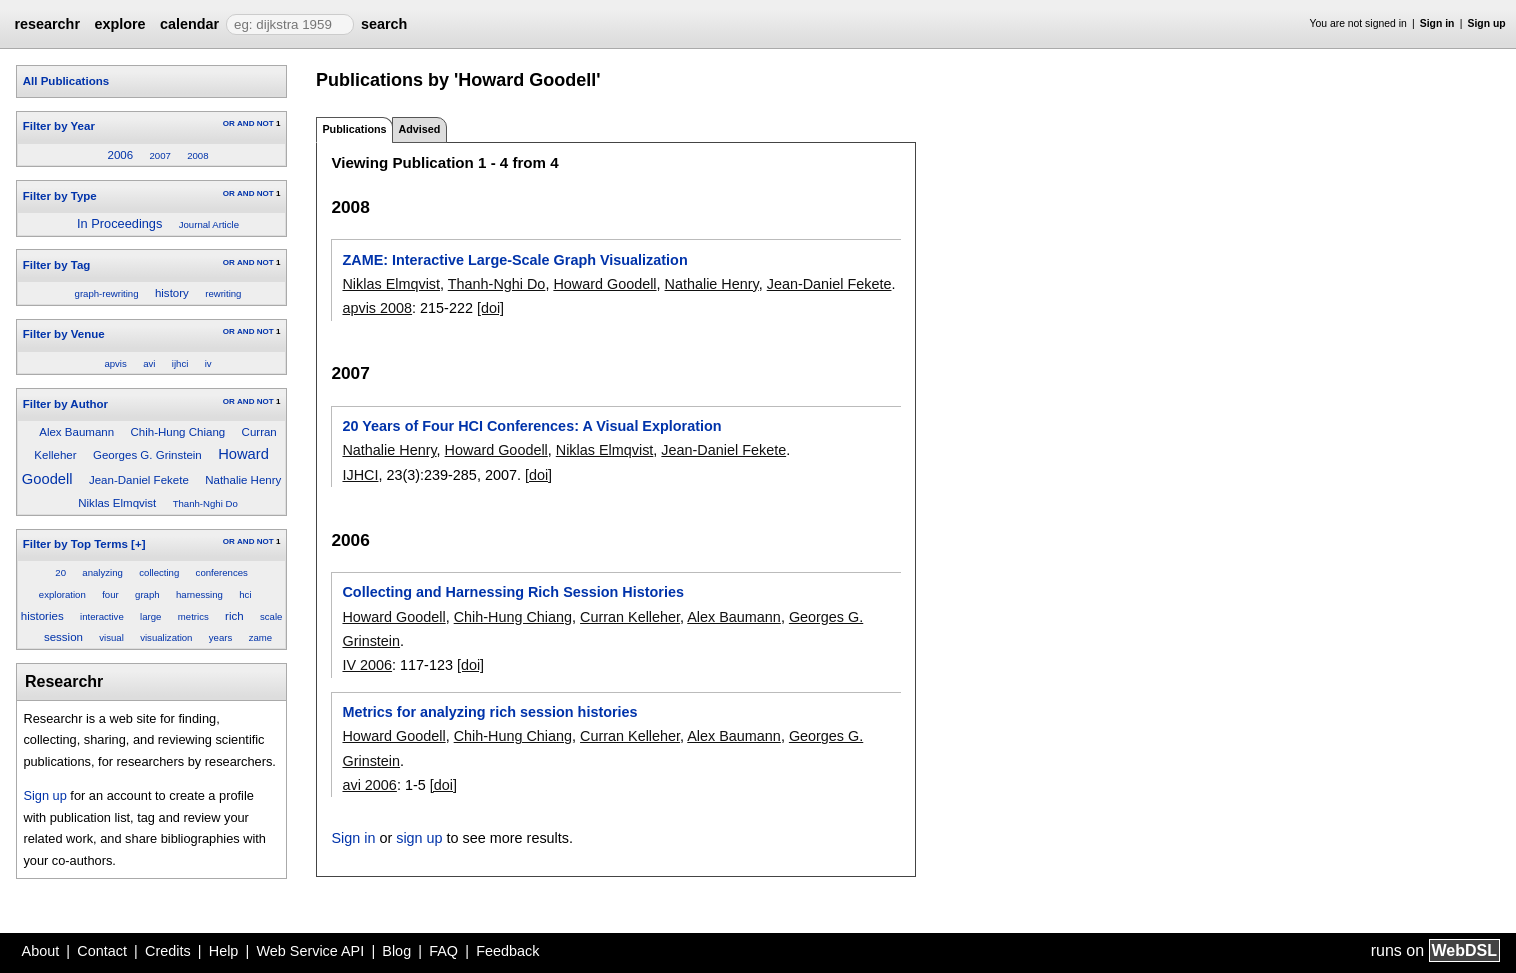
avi (149, 363)
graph (147, 594)
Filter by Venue (64, 334)
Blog (396, 951)
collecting (159, 572)
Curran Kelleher (630, 617)
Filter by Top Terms (75, 544)
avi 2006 (369, 785)
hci (245, 594)
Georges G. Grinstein (147, 455)
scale (271, 616)
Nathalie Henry (243, 480)
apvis (115, 363)
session (63, 637)
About (41, 951)
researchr (47, 24)
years (220, 637)
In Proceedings (119, 223)
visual (111, 637)
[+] (138, 544)
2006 (120, 155)
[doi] (490, 308)
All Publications (66, 81)
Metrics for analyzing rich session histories (489, 712)
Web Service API (310, 951)
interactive (102, 616)
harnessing (199, 594)
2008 (197, 155)
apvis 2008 (377, 308)
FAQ (443, 951)
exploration (62, 594)
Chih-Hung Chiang (177, 432)
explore (119, 24)
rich (234, 616)
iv (208, 363)
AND (245, 123)
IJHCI (360, 475)
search (384, 24)
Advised (419, 129)
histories (42, 616)
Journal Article (209, 224)
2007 (159, 155)
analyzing (102, 572)
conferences (222, 572)
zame (260, 637)
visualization (166, 637)
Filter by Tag (57, 265)
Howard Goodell (604, 284)
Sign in (1437, 23)
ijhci (180, 363)
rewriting (223, 293)
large (150, 616)
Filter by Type (60, 196)
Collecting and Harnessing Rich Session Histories (512, 592)
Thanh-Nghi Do (205, 503)
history (172, 293)
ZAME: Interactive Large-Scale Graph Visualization (514, 260)
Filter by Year (59, 126)
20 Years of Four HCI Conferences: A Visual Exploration (531, 426)
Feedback (507, 951)
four (110, 594)
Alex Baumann (76, 432)
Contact (102, 951)
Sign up (1487, 23)
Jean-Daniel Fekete (139, 480)
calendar (189, 24)
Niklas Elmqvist (117, 503)
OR (229, 123)
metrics (193, 616)
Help (224, 951)
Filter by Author (65, 404)
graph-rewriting (107, 293)
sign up (419, 838)
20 (60, 572)
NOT (265, 123)
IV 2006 (367, 665)
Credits (168, 951)
